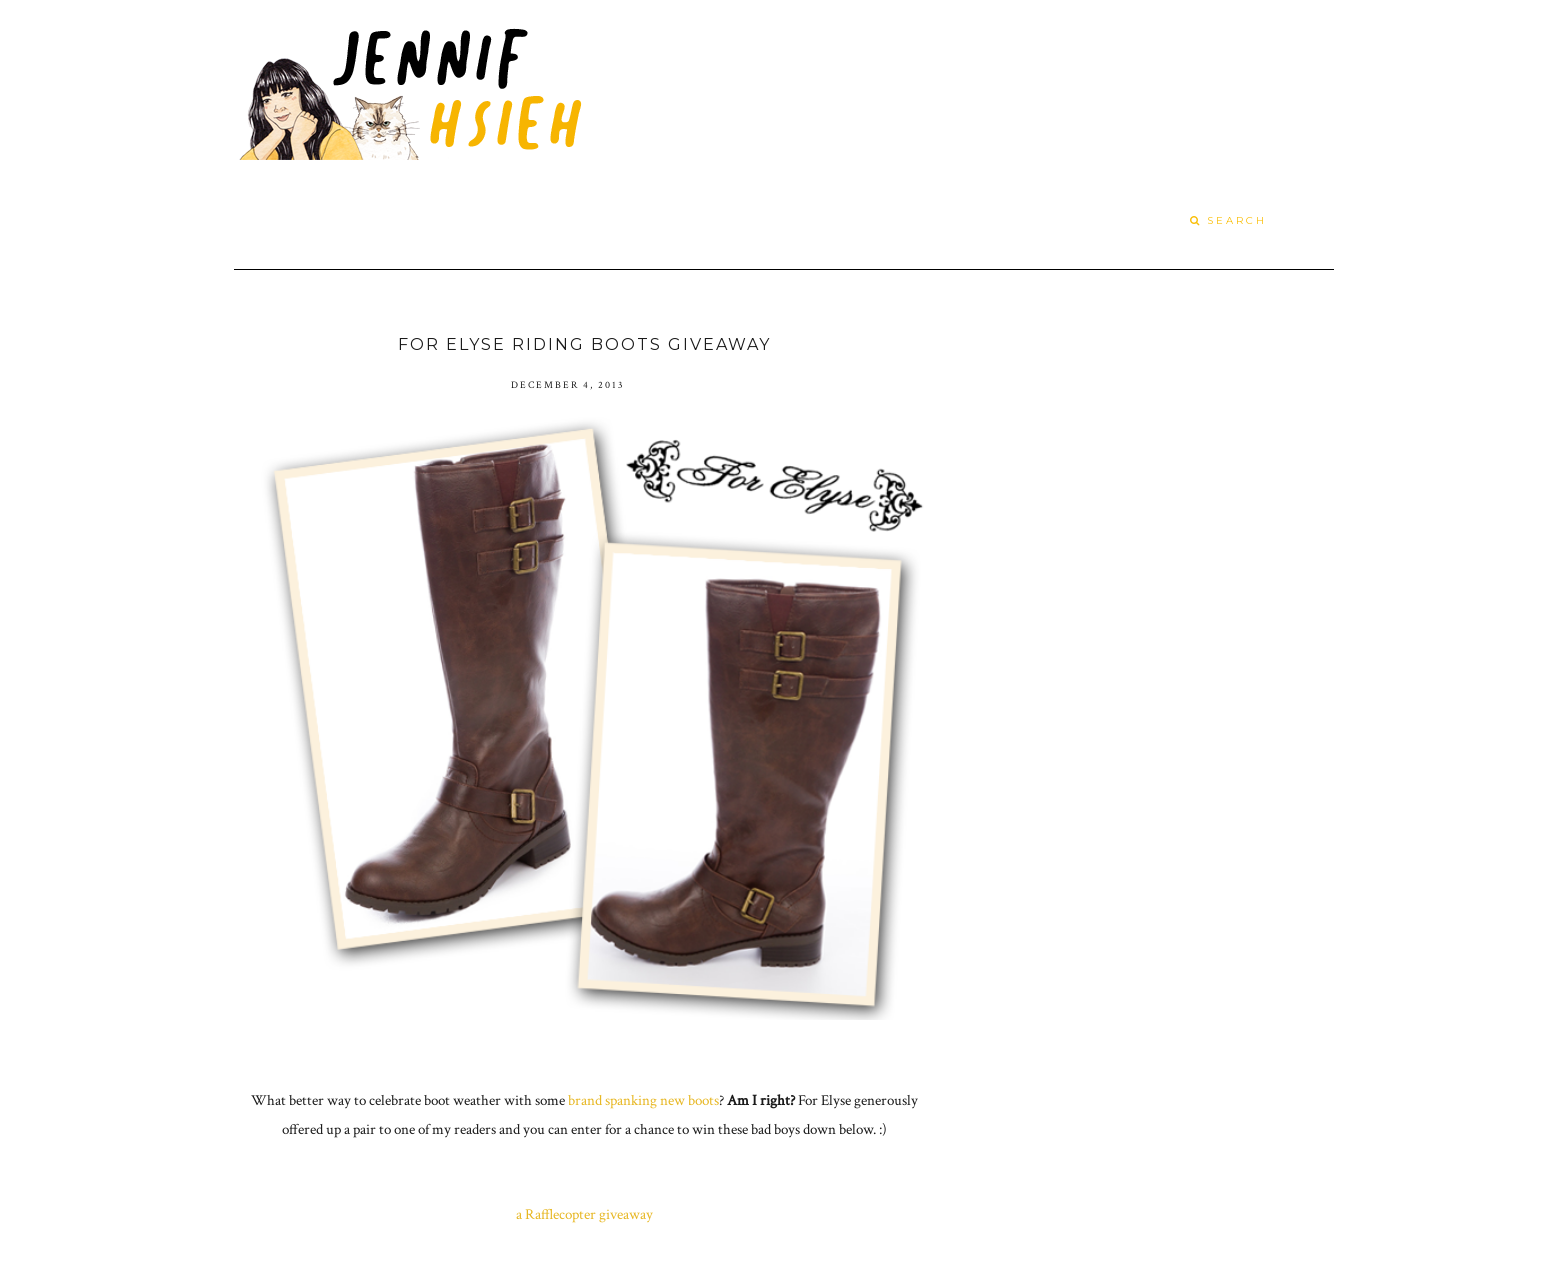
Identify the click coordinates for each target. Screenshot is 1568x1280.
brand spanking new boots (643, 1100)
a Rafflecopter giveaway (584, 1214)
